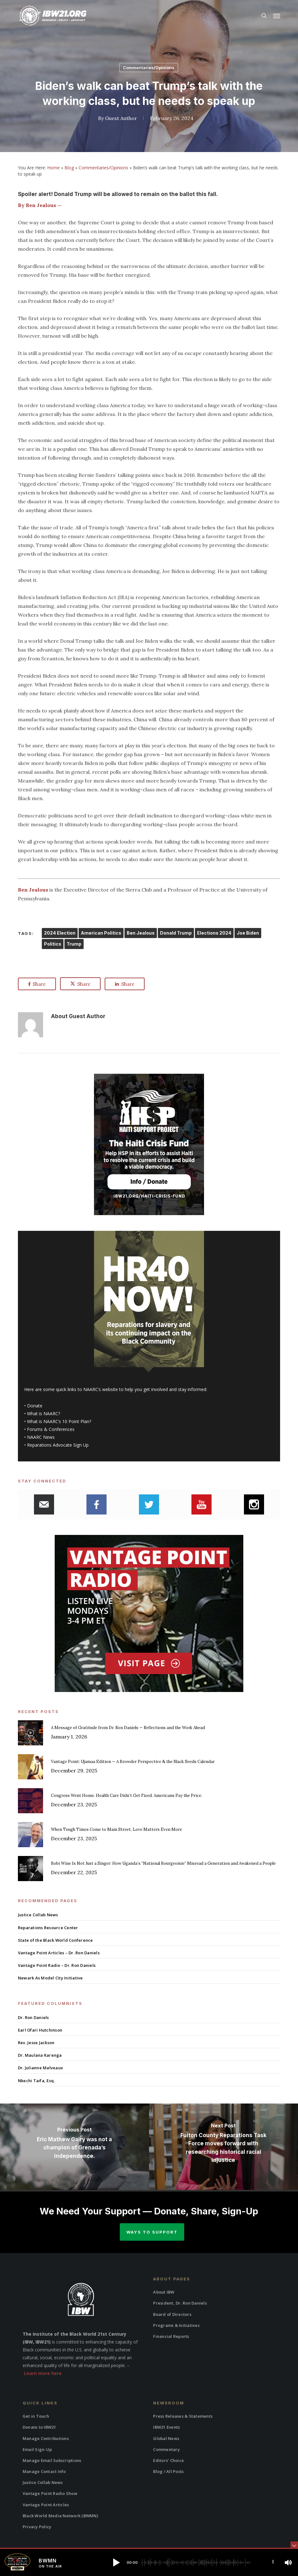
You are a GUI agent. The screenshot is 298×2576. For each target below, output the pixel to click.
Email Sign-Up (37, 2449)
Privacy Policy (37, 2527)
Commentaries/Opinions (148, 67)
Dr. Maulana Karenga (40, 2055)
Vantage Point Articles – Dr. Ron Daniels (59, 1953)
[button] (276, 16)
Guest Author (121, 118)
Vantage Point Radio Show (50, 2493)
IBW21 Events (166, 2427)
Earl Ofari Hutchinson (40, 2030)
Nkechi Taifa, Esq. (36, 2080)
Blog (69, 168)
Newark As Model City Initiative (50, 1978)
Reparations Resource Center (48, 1927)
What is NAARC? (43, 1413)
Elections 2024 (214, 933)
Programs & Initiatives (176, 2325)
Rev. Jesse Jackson (36, 2042)
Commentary (166, 2449)
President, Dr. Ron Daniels (180, 2303)
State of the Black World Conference (55, 1940)
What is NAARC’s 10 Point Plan (58, 1421)
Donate (34, 1406)
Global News (166, 2438)
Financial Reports (171, 2336)
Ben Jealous (141, 933)
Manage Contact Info (44, 2471)
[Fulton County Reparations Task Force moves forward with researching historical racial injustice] (223, 2147)
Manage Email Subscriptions (52, 2460)
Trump (74, 944)
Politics (52, 944)
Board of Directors (172, 2314)
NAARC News (41, 1437)
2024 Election (59, 933)
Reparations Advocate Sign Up (58, 1445)
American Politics (101, 933)
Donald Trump (176, 933)
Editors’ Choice (168, 2460)
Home (53, 168)
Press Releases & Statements (182, 2416)
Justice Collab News (38, 1915)
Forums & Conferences (50, 1429)
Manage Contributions (46, 2438)
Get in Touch (36, 2416)
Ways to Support (152, 2232)
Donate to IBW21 (39, 2427)
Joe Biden (248, 933)
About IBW (163, 2292)
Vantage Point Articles (46, 2505)
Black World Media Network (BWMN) (60, 2516)
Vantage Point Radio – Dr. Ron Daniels (57, 1965)
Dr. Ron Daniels (33, 2017)
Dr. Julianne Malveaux (40, 2068)
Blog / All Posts (168, 2471)
